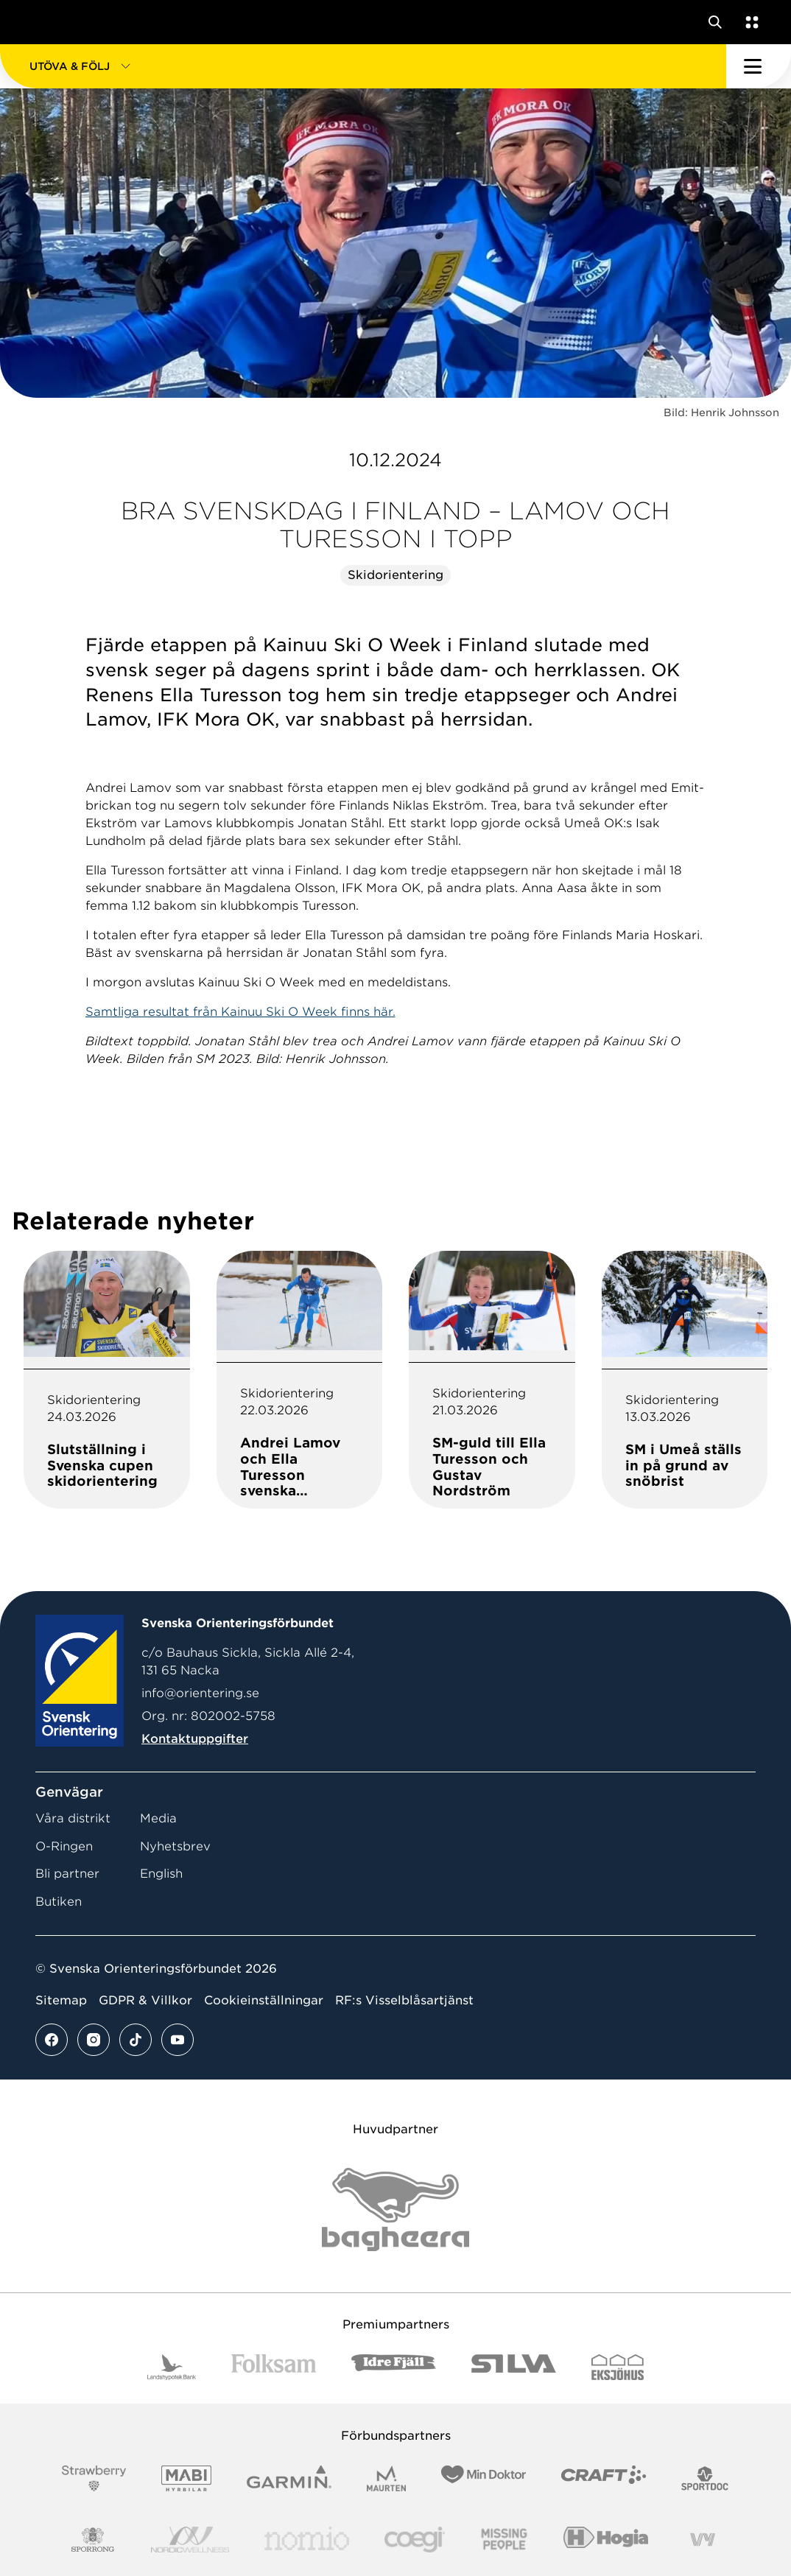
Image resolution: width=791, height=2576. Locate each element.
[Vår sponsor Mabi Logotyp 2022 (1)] (186, 2478)
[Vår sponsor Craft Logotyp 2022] (603, 2478)
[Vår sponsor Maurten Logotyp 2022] (387, 2478)
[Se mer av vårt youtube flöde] (177, 2040)
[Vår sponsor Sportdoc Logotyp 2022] (705, 2478)
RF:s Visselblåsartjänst (404, 2000)
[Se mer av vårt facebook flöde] (51, 2040)
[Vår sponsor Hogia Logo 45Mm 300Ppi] (605, 2539)
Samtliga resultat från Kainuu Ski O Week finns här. (240, 1012)
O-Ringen (64, 1846)
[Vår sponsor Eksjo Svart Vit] (617, 2367)
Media (158, 1818)
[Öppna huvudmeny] (758, 66)
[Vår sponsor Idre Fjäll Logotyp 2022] (393, 2367)
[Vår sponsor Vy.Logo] (702, 2539)
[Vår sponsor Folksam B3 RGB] (273, 2367)
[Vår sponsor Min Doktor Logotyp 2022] (483, 2478)
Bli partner (67, 1874)
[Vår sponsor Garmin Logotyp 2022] (289, 2478)
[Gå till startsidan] (39, 22)
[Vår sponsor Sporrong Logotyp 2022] (93, 2539)
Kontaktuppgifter (194, 1739)
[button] (363, 66)
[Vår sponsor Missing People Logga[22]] (504, 2539)
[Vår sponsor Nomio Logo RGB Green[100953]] (306, 2539)
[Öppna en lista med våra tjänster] (749, 22)
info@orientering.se (200, 1693)
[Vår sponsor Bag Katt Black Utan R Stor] (395, 2209)
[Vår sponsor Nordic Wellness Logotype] (190, 2539)
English (161, 1874)
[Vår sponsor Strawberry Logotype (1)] (94, 2478)
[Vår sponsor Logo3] (414, 2539)
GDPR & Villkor (145, 2000)
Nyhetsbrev (175, 1846)
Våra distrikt (72, 1818)
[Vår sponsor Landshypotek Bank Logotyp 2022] (171, 2367)
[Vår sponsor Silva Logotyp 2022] (513, 2367)
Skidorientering (395, 575)
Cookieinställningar (263, 2000)
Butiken (58, 1902)
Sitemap (61, 2000)
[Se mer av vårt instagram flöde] (93, 2040)
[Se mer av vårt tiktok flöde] (135, 2040)
